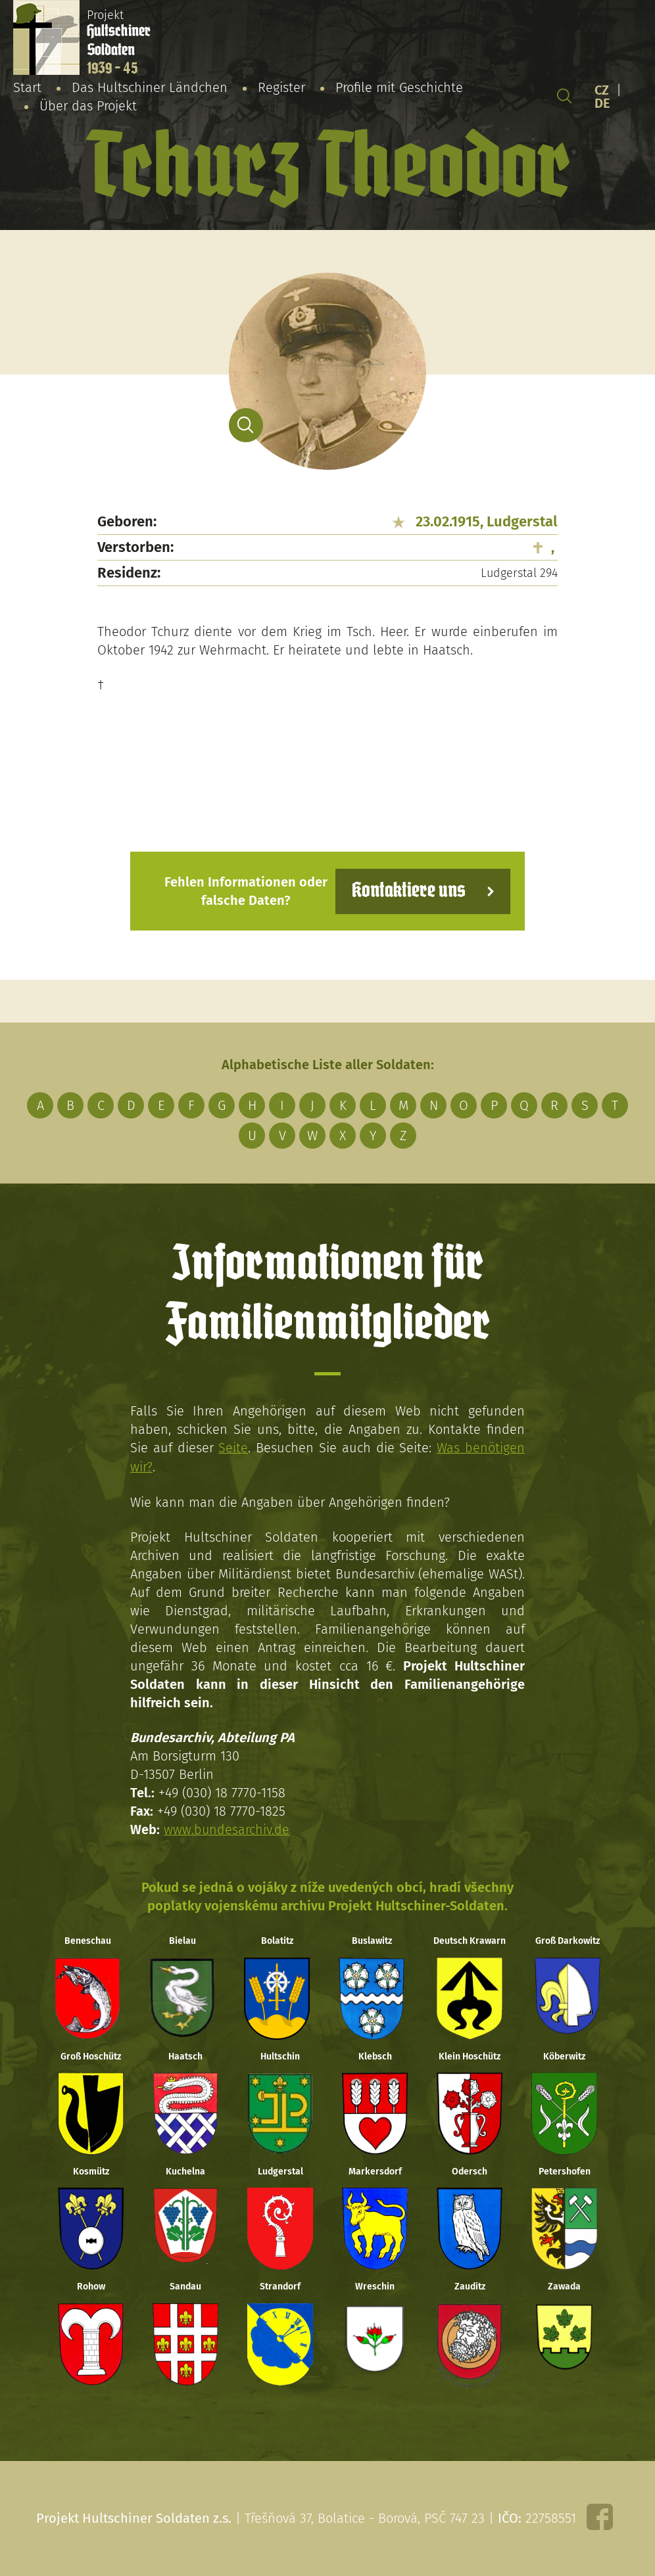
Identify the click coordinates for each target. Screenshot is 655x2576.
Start (27, 87)
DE (602, 103)
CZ (601, 90)
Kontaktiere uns (408, 890)
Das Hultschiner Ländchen (150, 87)
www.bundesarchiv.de (227, 1828)
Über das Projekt (88, 106)
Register (281, 87)
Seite (233, 1448)
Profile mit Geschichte (399, 87)
